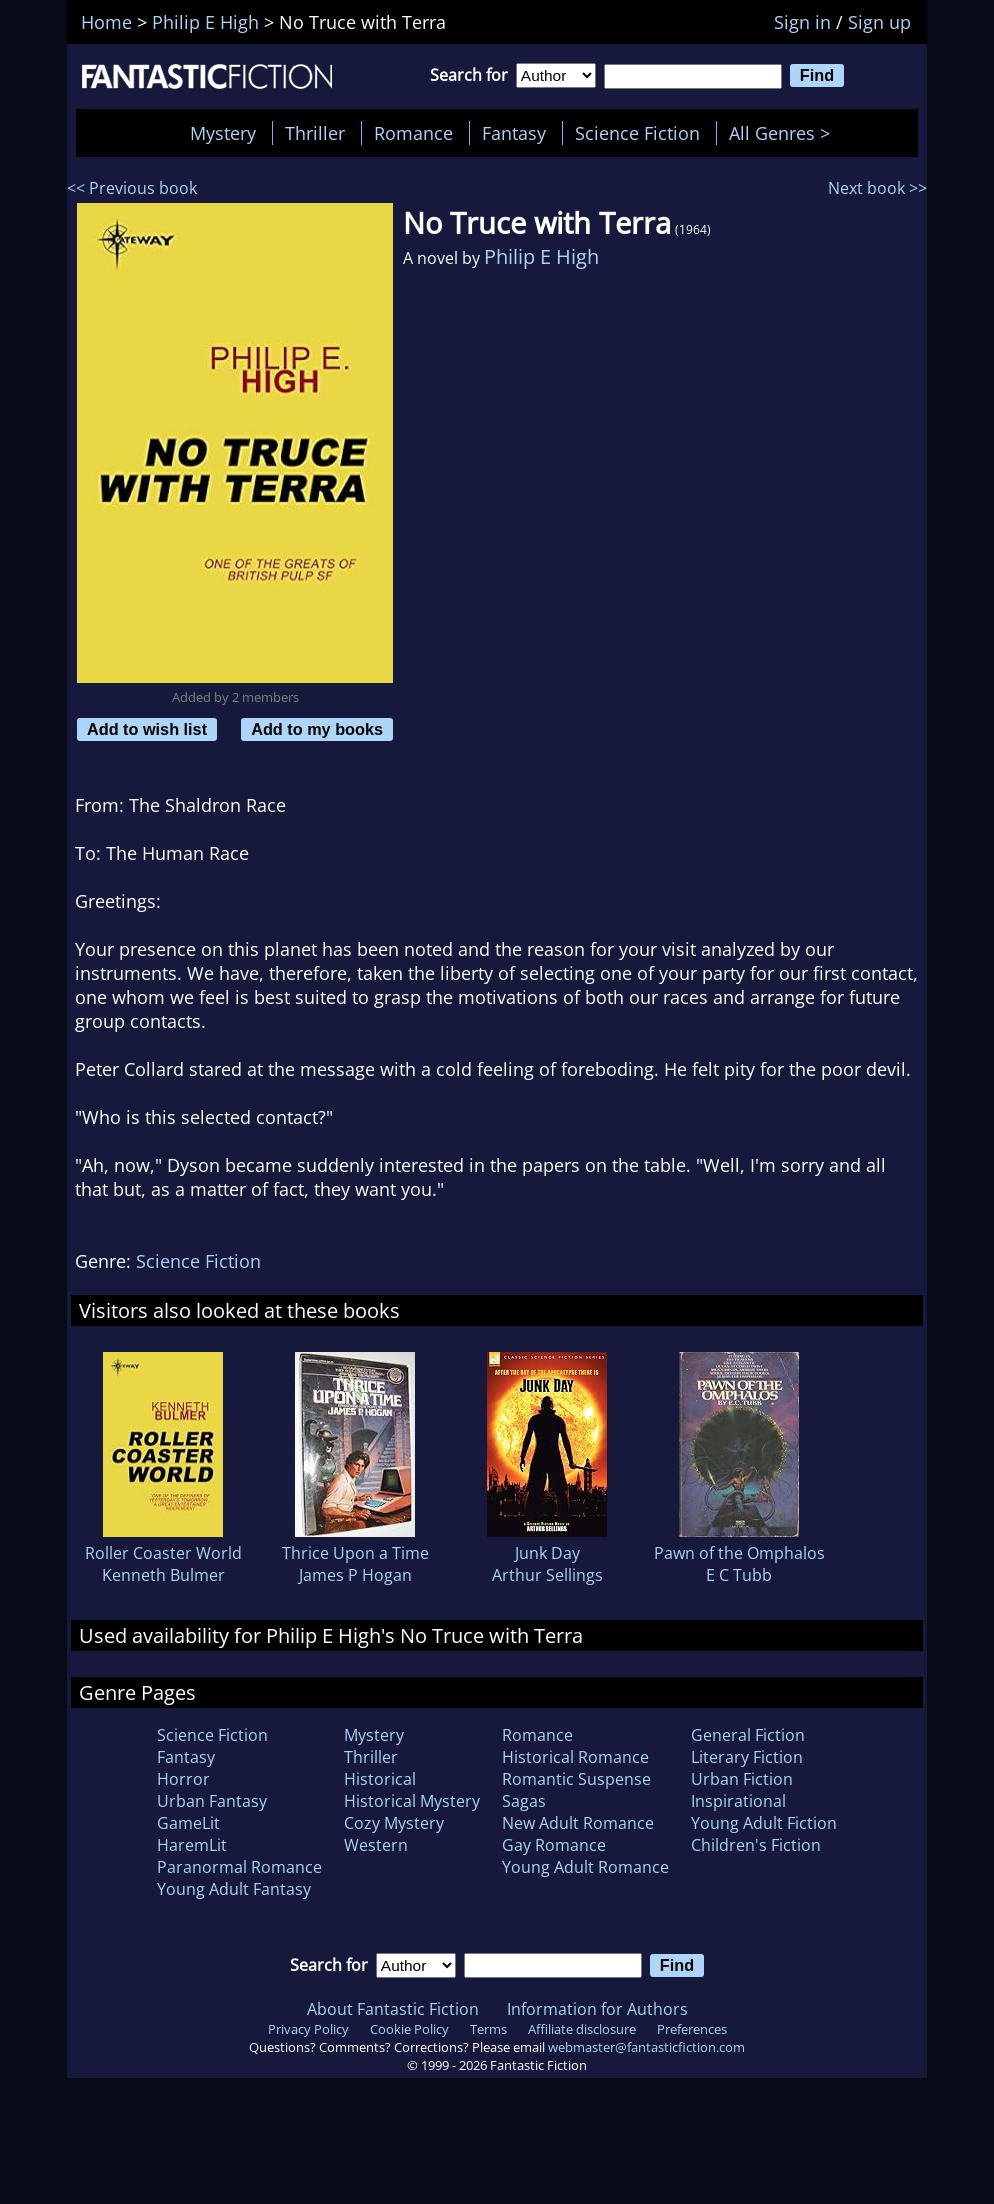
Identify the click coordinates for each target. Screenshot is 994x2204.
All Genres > (784, 133)
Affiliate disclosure (582, 2029)
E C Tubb (739, 1575)
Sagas (524, 1801)
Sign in (802, 22)
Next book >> (877, 188)
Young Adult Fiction (764, 1823)
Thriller (315, 133)
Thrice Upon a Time (355, 1553)
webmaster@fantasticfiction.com (646, 2047)
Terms (488, 2029)
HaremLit (192, 1845)
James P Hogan (355, 1575)
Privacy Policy (308, 2029)
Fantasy (514, 133)
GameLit (188, 1823)
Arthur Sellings (547, 1575)
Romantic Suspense (576, 1779)
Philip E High (541, 256)
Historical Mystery (412, 1801)
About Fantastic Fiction (393, 2009)
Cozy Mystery (394, 1823)
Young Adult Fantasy (234, 1889)
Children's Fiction (756, 1845)
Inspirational (738, 1801)
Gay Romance (554, 1845)
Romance (413, 133)
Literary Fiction (747, 1757)
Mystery (223, 133)
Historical (380, 1779)
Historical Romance (575, 1757)
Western (376, 1845)
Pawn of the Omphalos (739, 1553)
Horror (183, 1779)
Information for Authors (597, 2009)
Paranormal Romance (239, 1867)
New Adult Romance (578, 1823)
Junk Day (547, 1553)
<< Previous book (132, 188)
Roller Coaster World (163, 1553)
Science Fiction (637, 133)
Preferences (692, 2029)
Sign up (879, 22)
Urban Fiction (742, 1779)
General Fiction (748, 1735)
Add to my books (317, 729)
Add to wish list (147, 729)
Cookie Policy (409, 2029)
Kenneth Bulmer (163, 1575)
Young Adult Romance (585, 1867)
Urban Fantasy (212, 1801)
